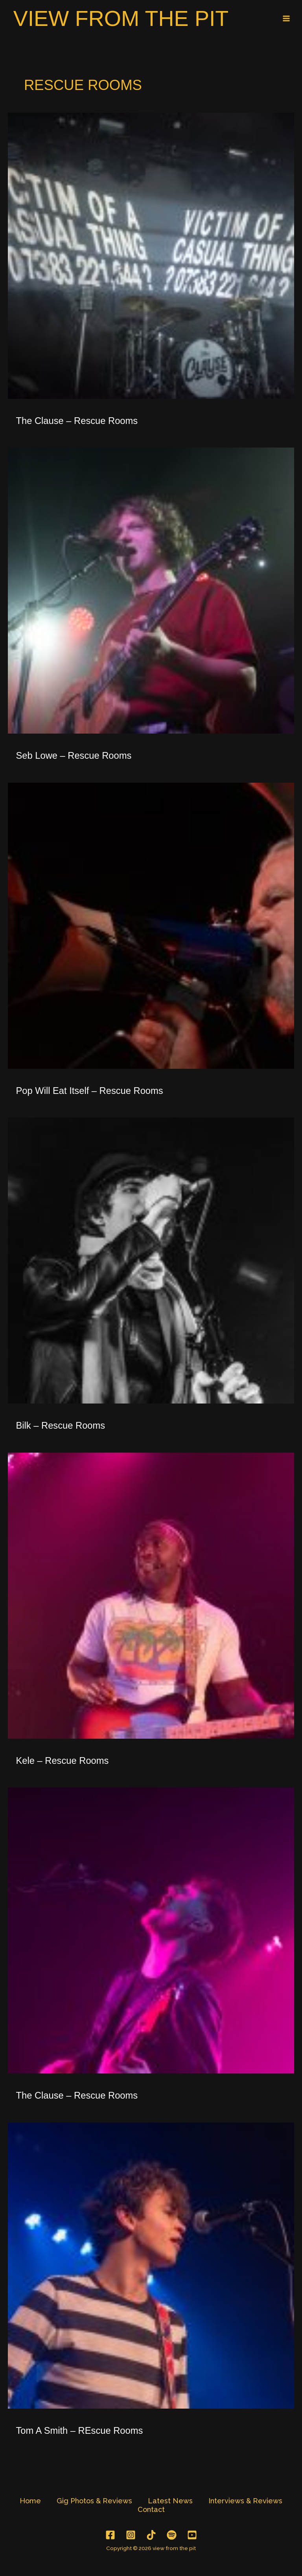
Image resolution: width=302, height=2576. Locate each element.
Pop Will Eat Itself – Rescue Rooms (89, 1092)
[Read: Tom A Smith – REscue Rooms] (151, 2267)
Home (30, 2502)
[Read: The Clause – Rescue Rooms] (151, 257)
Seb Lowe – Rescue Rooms (74, 757)
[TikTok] (151, 2536)
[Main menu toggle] (286, 19)
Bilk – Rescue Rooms (60, 1427)
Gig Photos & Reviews (94, 2502)
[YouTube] (192, 2536)
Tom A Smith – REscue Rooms (79, 2432)
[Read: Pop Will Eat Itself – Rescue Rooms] (151, 927)
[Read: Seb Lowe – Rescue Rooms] (151, 592)
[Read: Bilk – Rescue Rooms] (151, 1262)
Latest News (170, 2502)
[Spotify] (172, 2536)
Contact (151, 2511)
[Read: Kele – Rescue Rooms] (151, 1597)
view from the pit (128, 19)
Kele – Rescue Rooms (62, 1762)
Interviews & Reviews (245, 2502)
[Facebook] (110, 2536)
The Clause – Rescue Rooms (77, 422)
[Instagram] (131, 2536)
